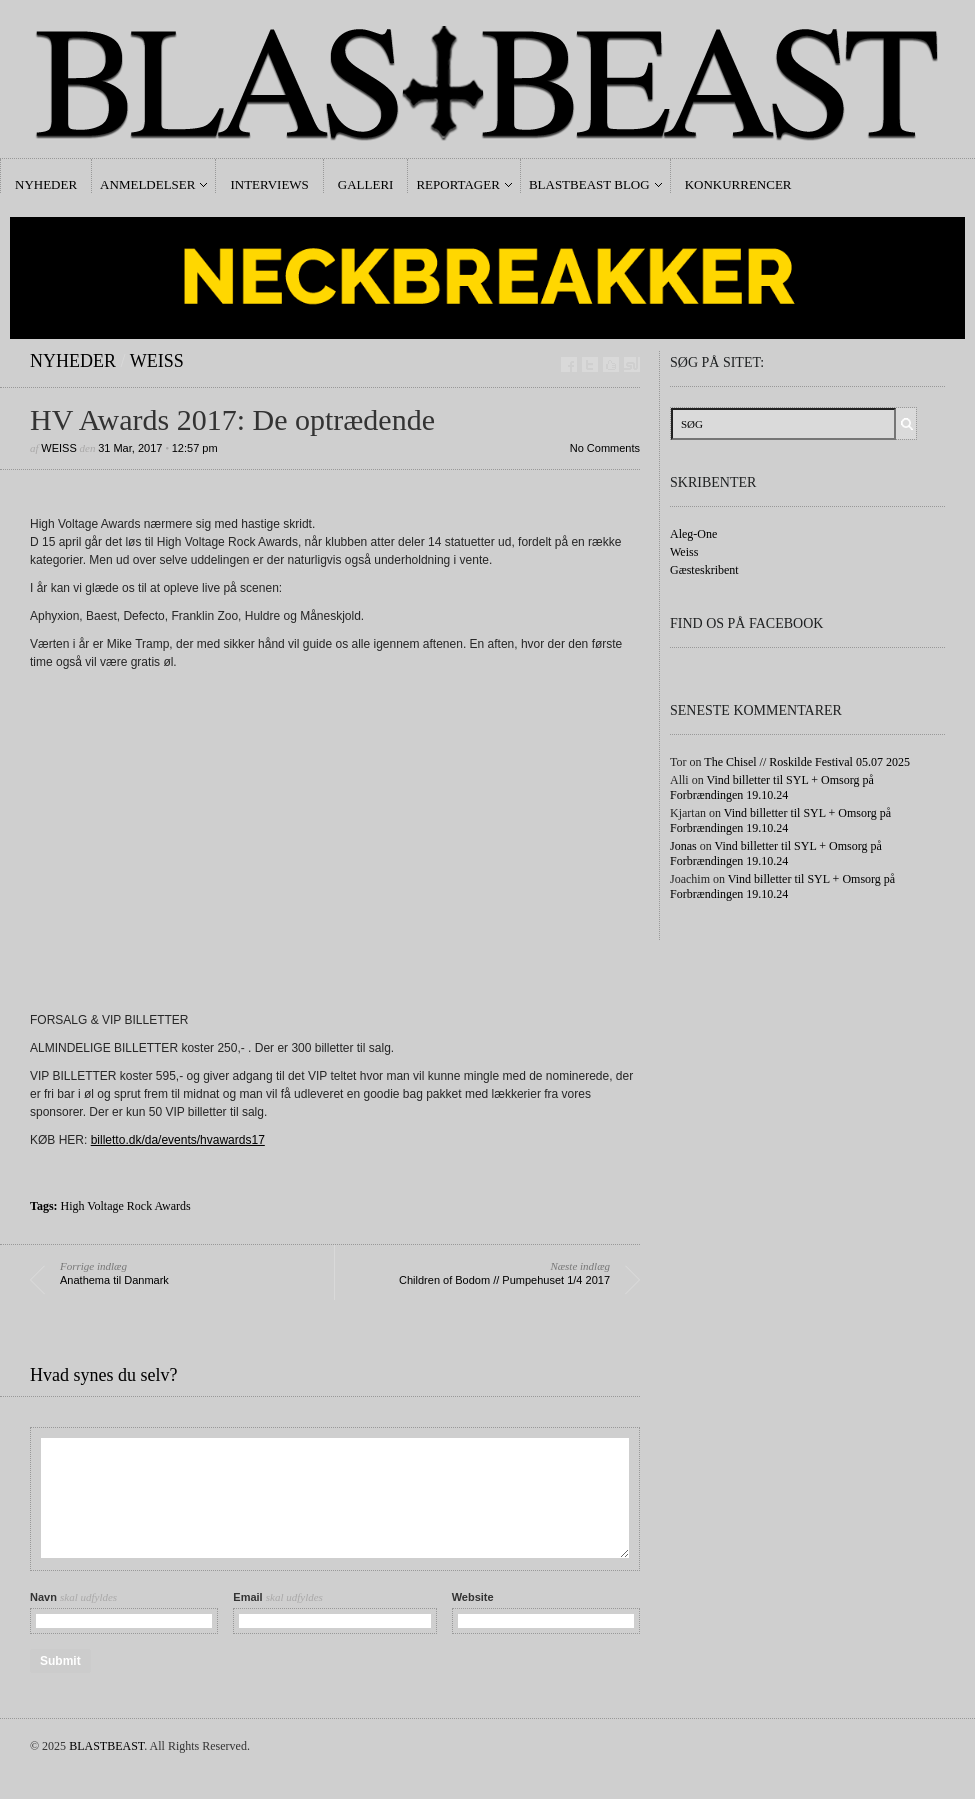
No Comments (605, 448)
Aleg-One (693, 534)
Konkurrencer (738, 184)
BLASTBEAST (106, 1746)
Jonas (683, 846)
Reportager (457, 184)
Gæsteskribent (704, 570)
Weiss (157, 361)
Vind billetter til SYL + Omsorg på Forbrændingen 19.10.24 (772, 787)
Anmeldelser (147, 184)
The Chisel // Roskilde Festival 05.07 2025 (807, 762)
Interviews (269, 184)
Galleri (366, 184)
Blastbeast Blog (589, 184)
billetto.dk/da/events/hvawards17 (178, 1140)
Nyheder (46, 184)
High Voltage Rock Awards (126, 1206)
